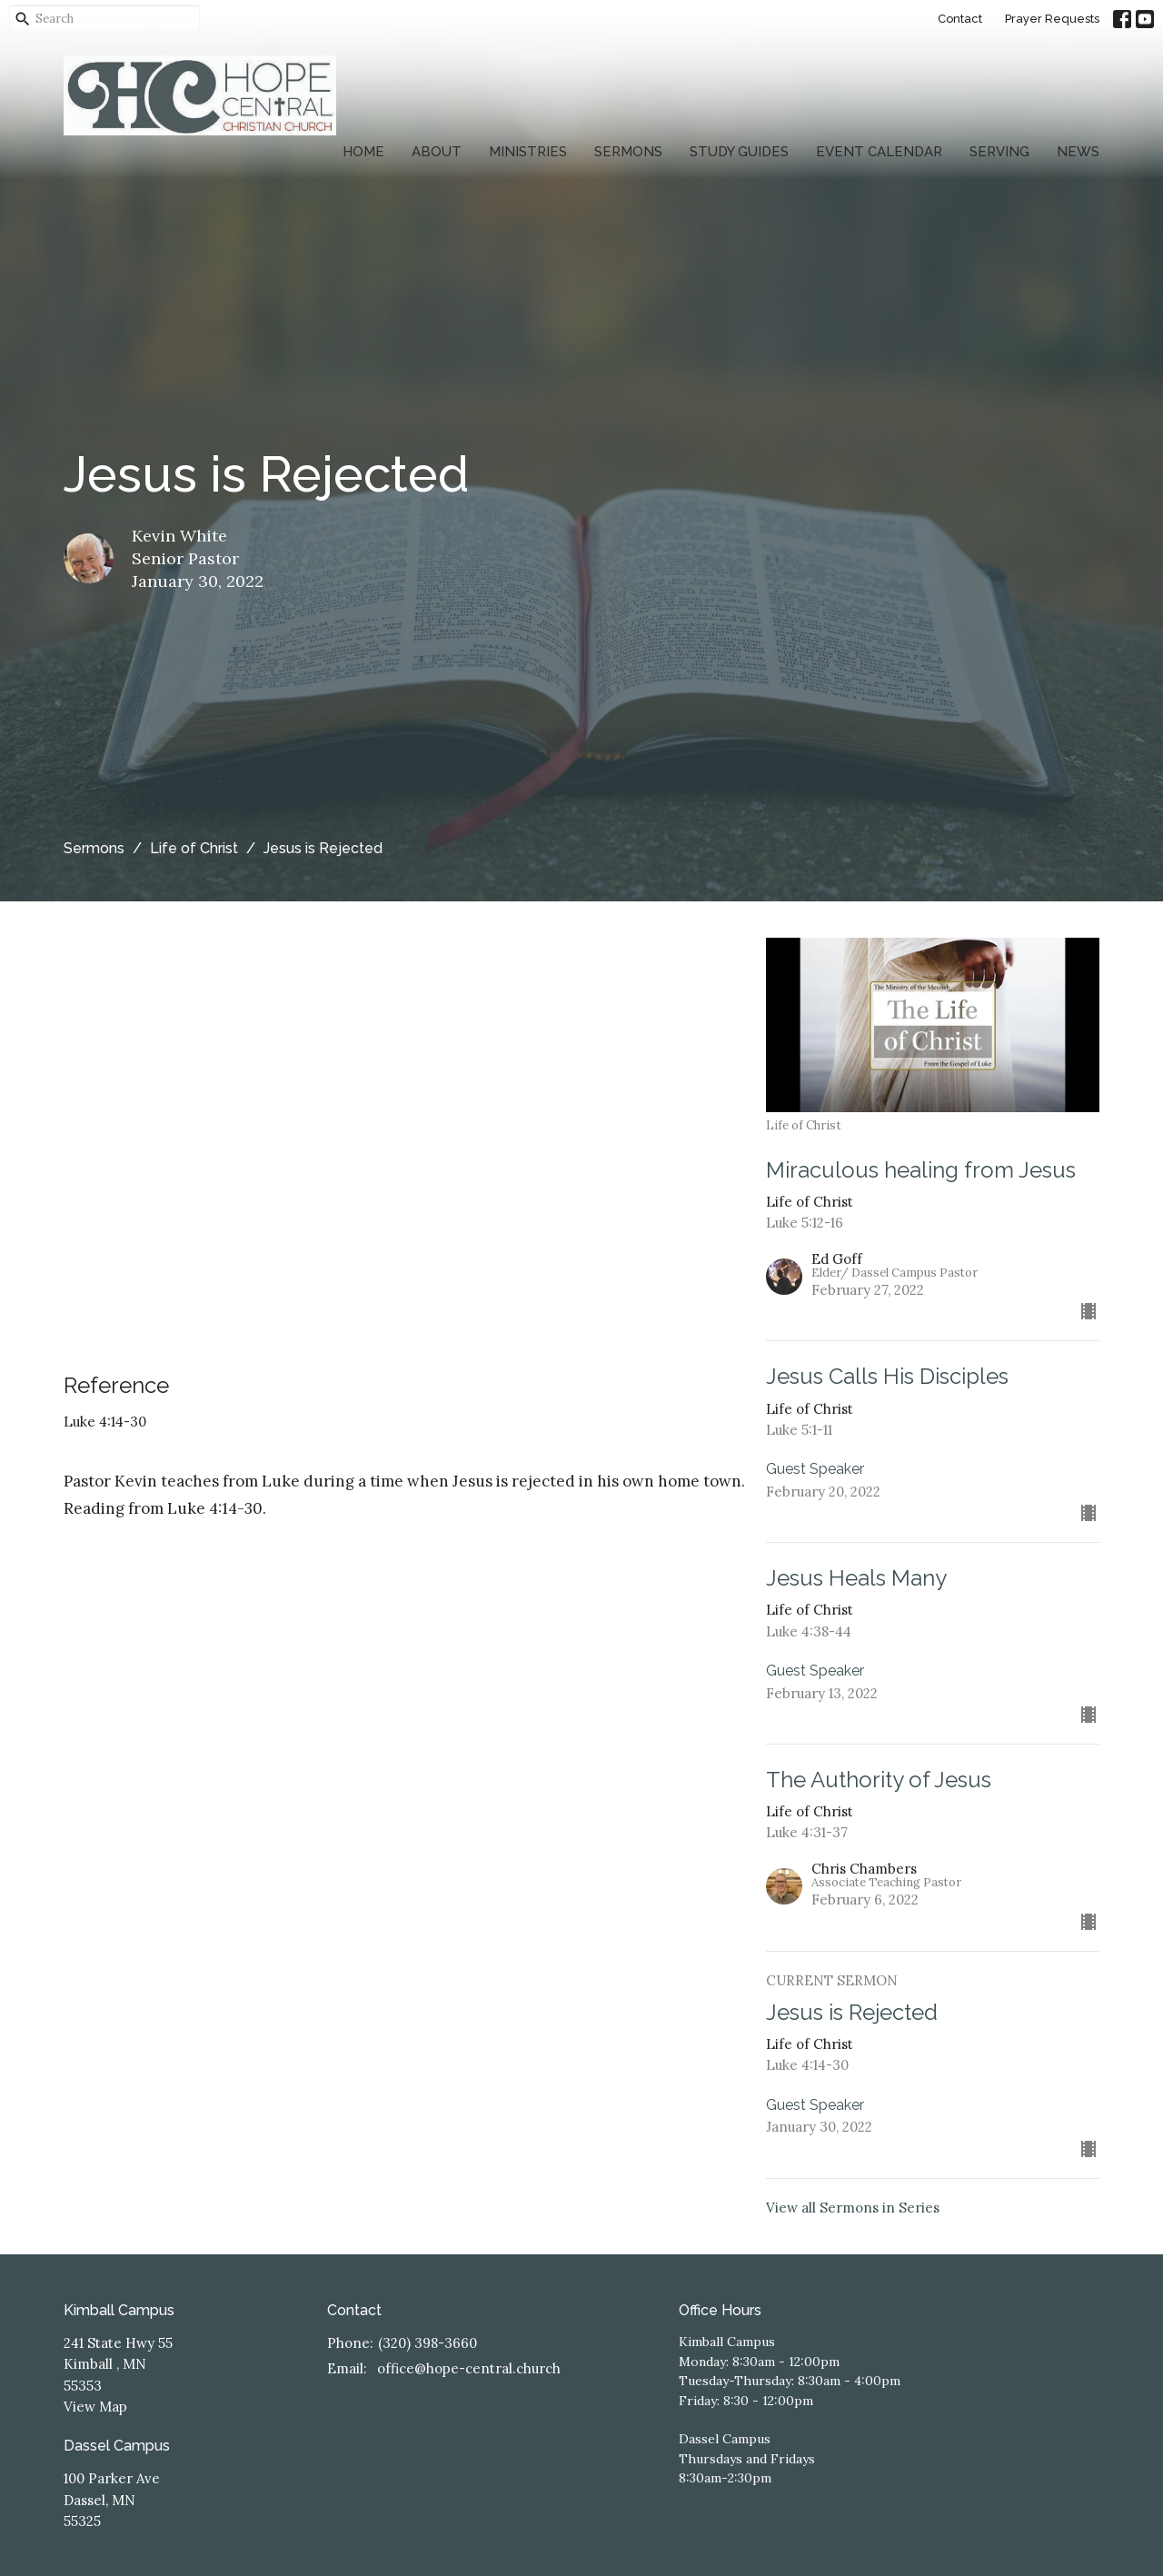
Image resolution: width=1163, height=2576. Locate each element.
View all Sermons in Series (852, 2207)
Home (363, 152)
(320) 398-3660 (427, 2343)
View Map (95, 2406)
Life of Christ (194, 848)
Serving (999, 152)
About (437, 152)
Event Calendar (879, 152)
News (1078, 152)
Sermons (628, 152)
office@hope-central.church (469, 2368)
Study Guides (739, 152)
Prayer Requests (1052, 18)
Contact (960, 18)
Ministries (528, 152)
